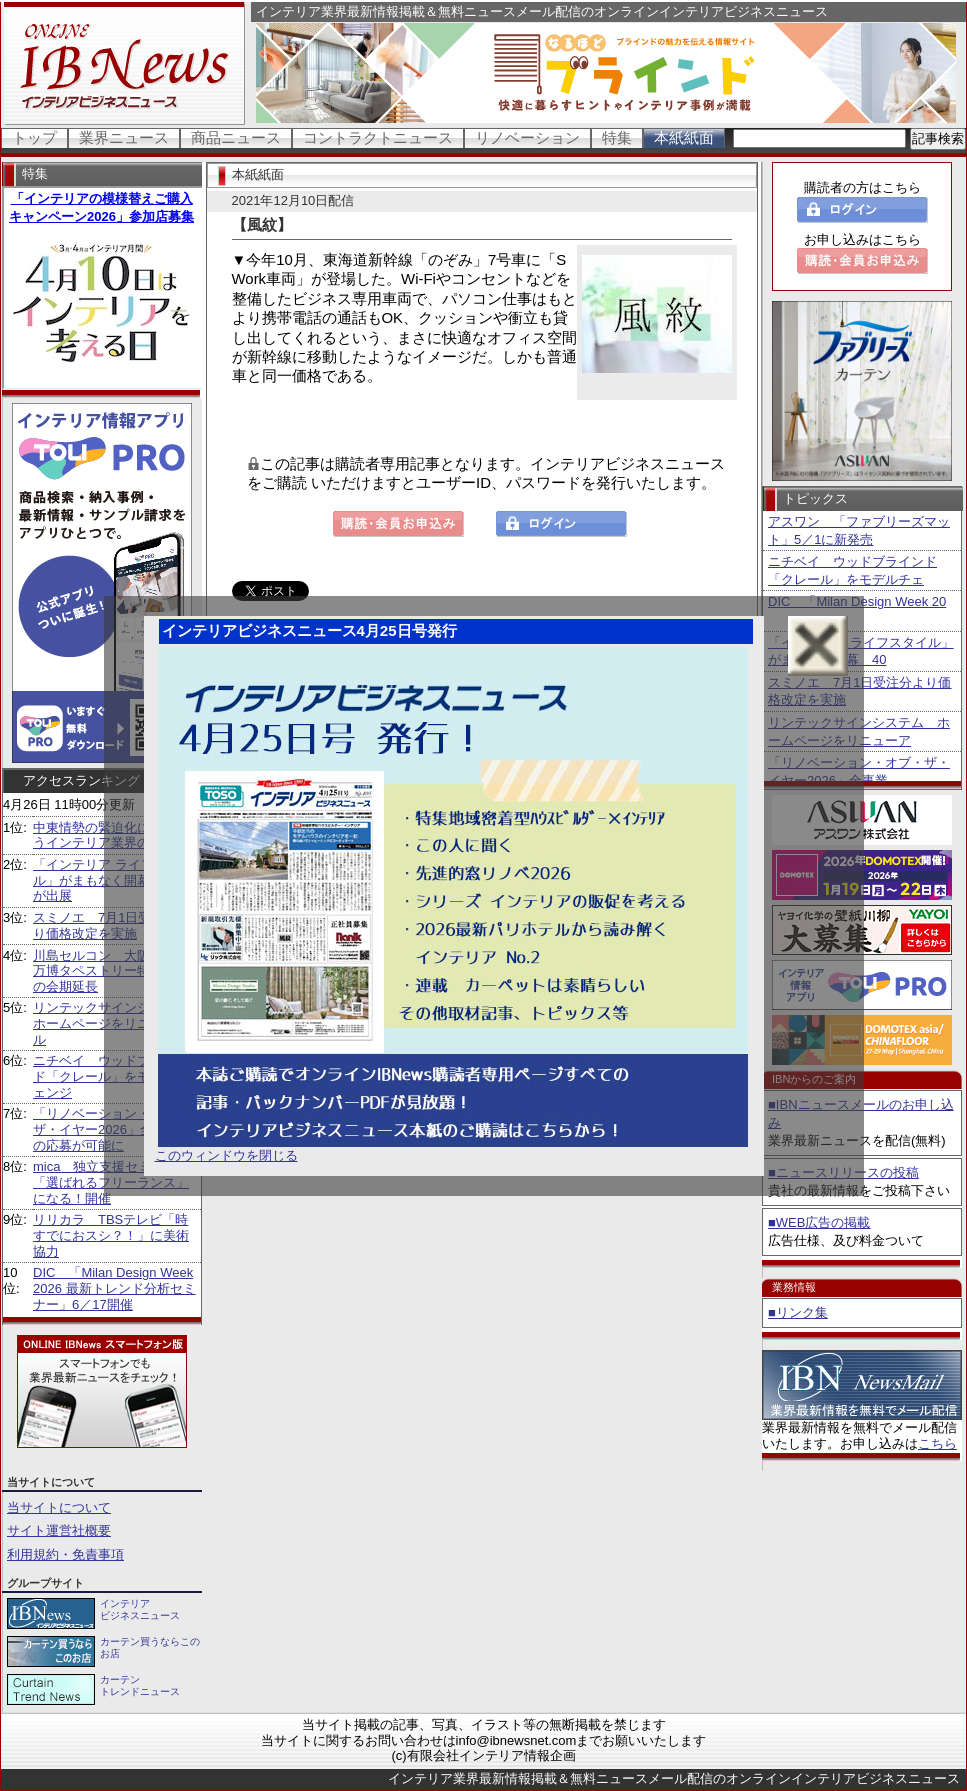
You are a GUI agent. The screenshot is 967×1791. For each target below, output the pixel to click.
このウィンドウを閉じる (226, 1155)
